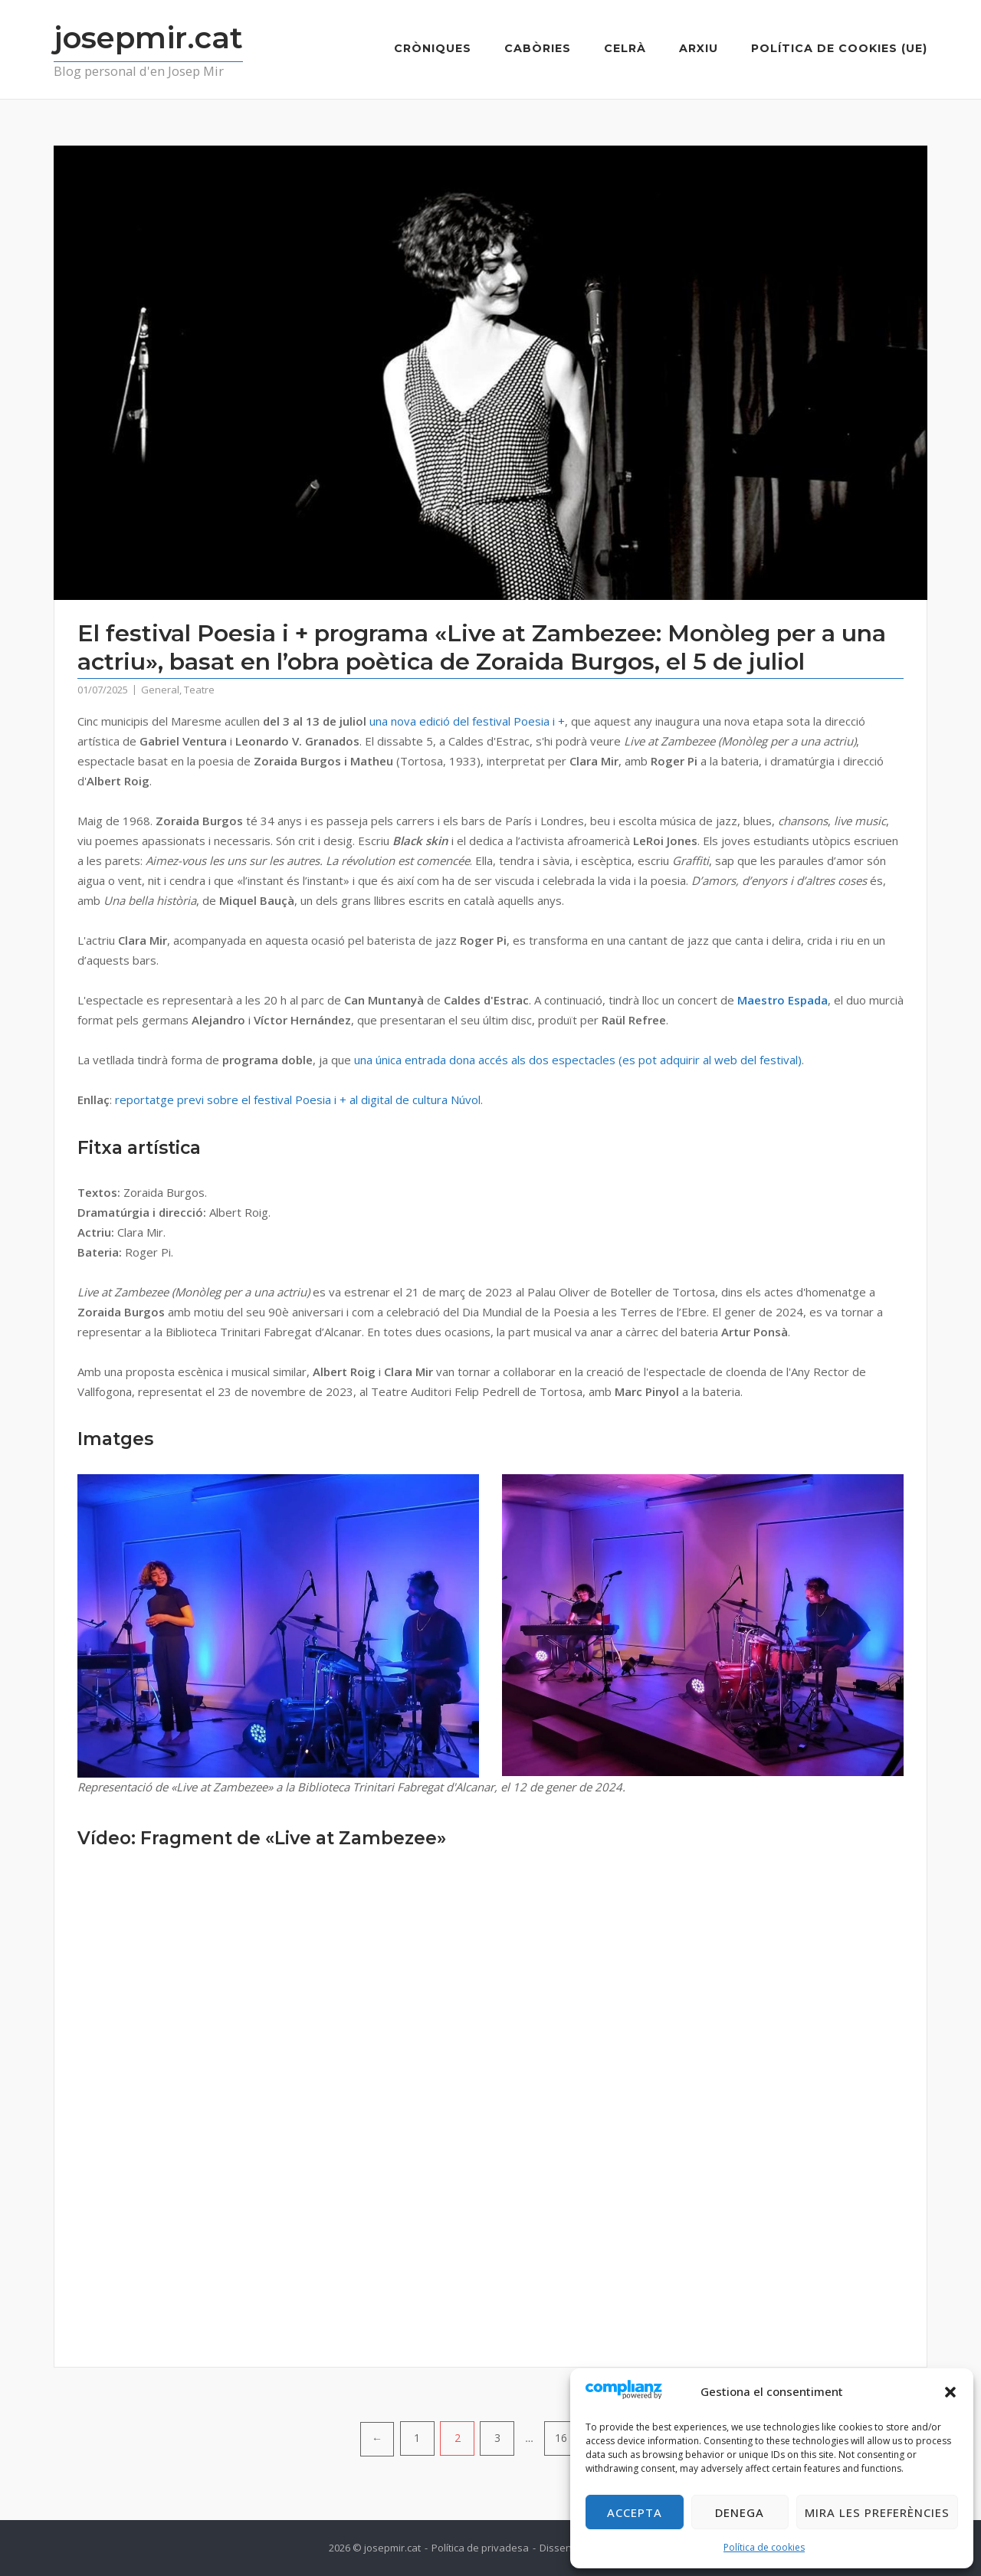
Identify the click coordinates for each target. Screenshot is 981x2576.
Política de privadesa (480, 2548)
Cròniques (432, 48)
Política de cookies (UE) (839, 48)
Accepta (634, 2512)
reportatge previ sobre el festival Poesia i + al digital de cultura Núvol (298, 1099)
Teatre (199, 689)
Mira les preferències (877, 2512)
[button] (950, 2392)
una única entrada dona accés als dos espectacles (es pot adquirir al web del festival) (578, 1059)
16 (561, 2437)
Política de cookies (764, 2547)
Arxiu (698, 48)
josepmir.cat (148, 37)
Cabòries (537, 48)
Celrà (625, 48)
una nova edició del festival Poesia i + (467, 721)
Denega (739, 2512)
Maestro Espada (782, 1000)
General (160, 689)
